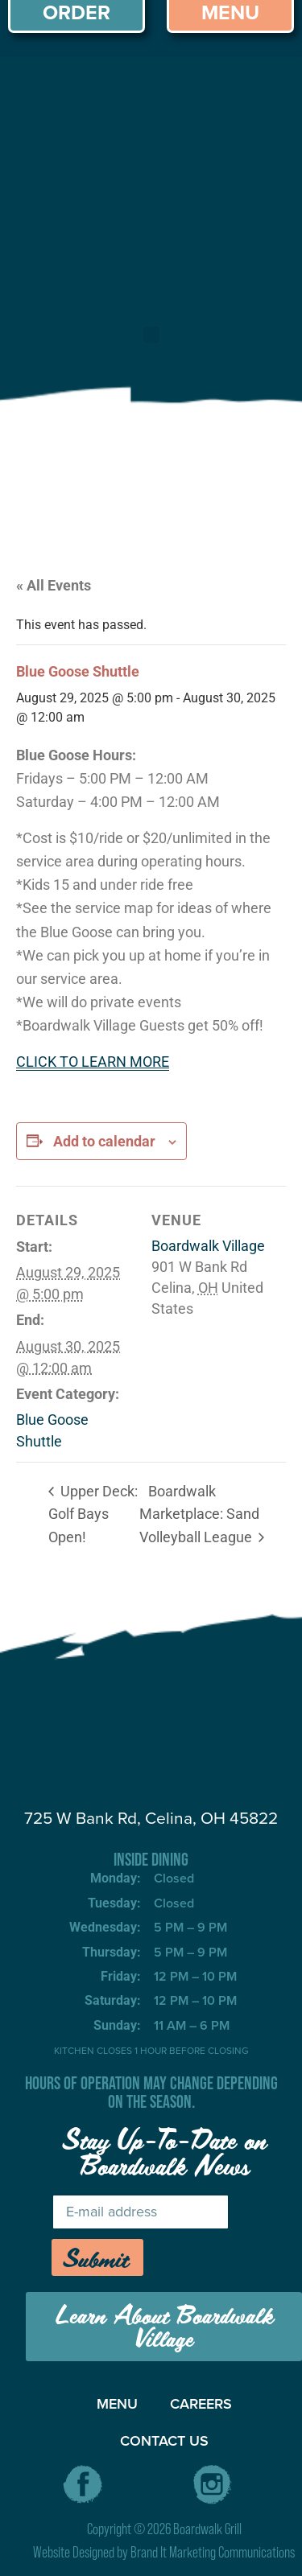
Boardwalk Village (208, 1245)
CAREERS (201, 2403)
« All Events (53, 585)
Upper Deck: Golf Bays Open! (93, 1514)
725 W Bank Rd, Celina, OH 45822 (151, 1817)
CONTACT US (164, 2440)
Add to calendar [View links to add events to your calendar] (104, 1141)
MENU (117, 2403)
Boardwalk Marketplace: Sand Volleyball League (199, 1514)
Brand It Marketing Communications (212, 2552)
